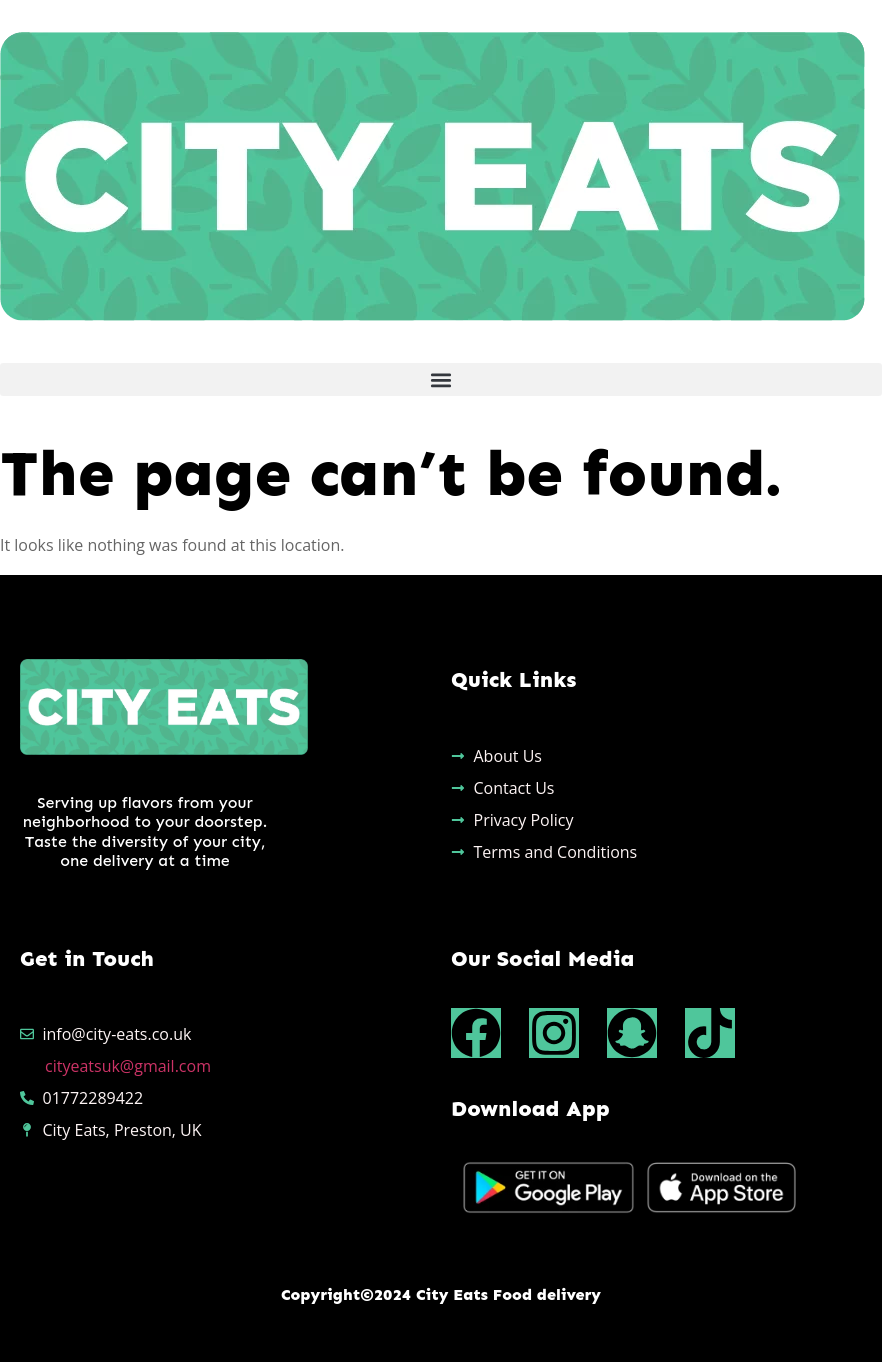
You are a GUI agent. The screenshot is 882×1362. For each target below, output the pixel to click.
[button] (441, 379)
